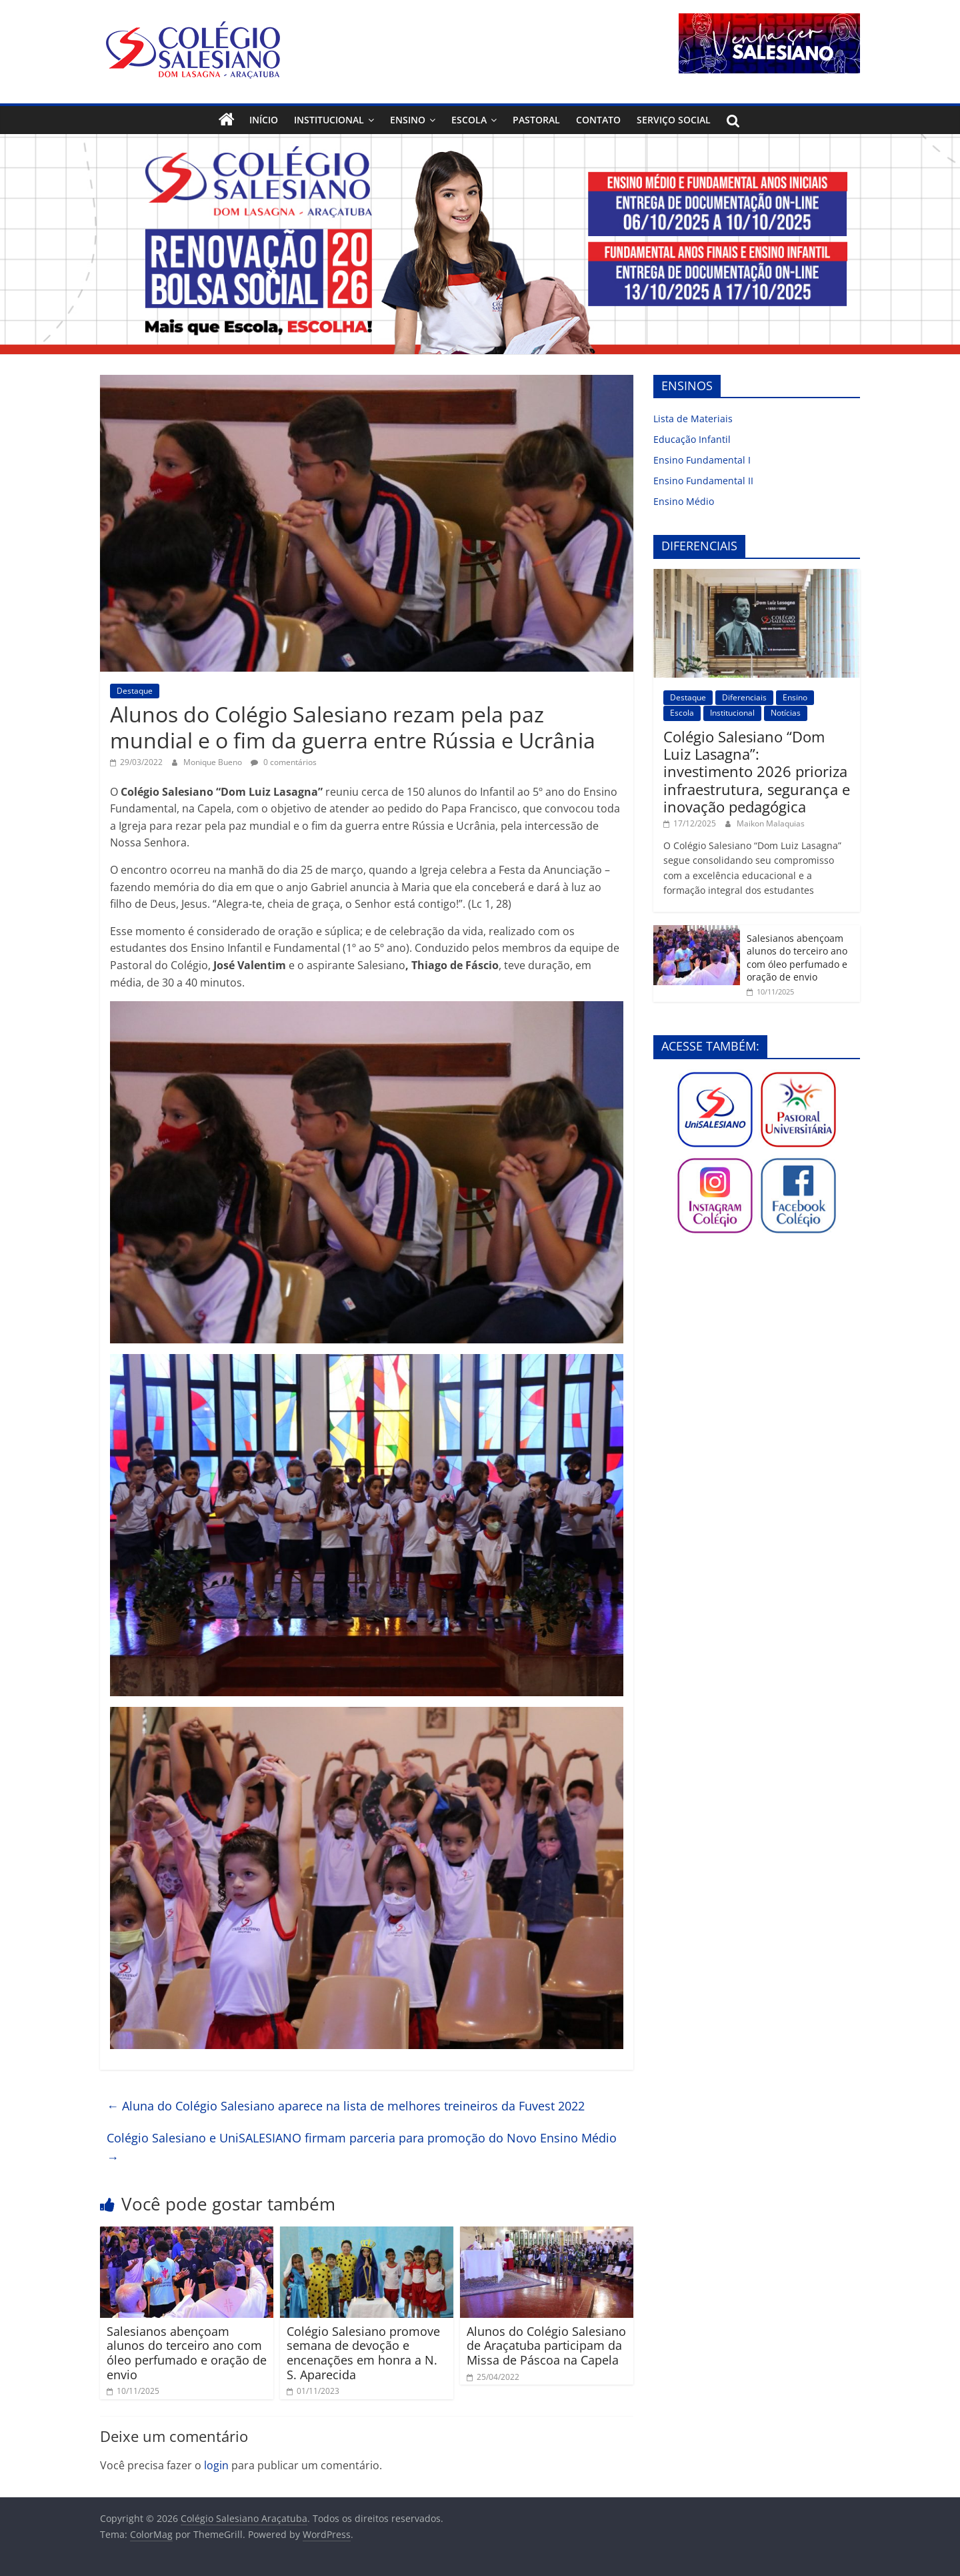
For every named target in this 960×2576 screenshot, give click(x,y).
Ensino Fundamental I (702, 460)
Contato (598, 119)
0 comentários (284, 762)
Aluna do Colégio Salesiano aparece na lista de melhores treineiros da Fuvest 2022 (346, 2106)
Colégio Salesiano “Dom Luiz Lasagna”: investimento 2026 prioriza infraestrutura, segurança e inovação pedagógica (756, 771)
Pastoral (536, 119)
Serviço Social (674, 119)
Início (263, 119)
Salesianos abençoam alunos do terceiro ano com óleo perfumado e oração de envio (187, 2353)
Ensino (407, 119)
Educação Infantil (692, 439)
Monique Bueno (213, 762)
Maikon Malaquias (771, 823)
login (216, 2465)
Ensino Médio (683, 501)
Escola (469, 119)
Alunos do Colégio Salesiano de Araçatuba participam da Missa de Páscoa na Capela (546, 2345)
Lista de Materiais (693, 418)
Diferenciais (744, 697)
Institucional (329, 119)
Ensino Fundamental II (703, 480)
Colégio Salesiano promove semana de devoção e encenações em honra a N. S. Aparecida (363, 2353)
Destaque (135, 690)
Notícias (786, 712)
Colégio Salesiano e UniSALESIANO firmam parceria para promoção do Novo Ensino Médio (362, 2147)
